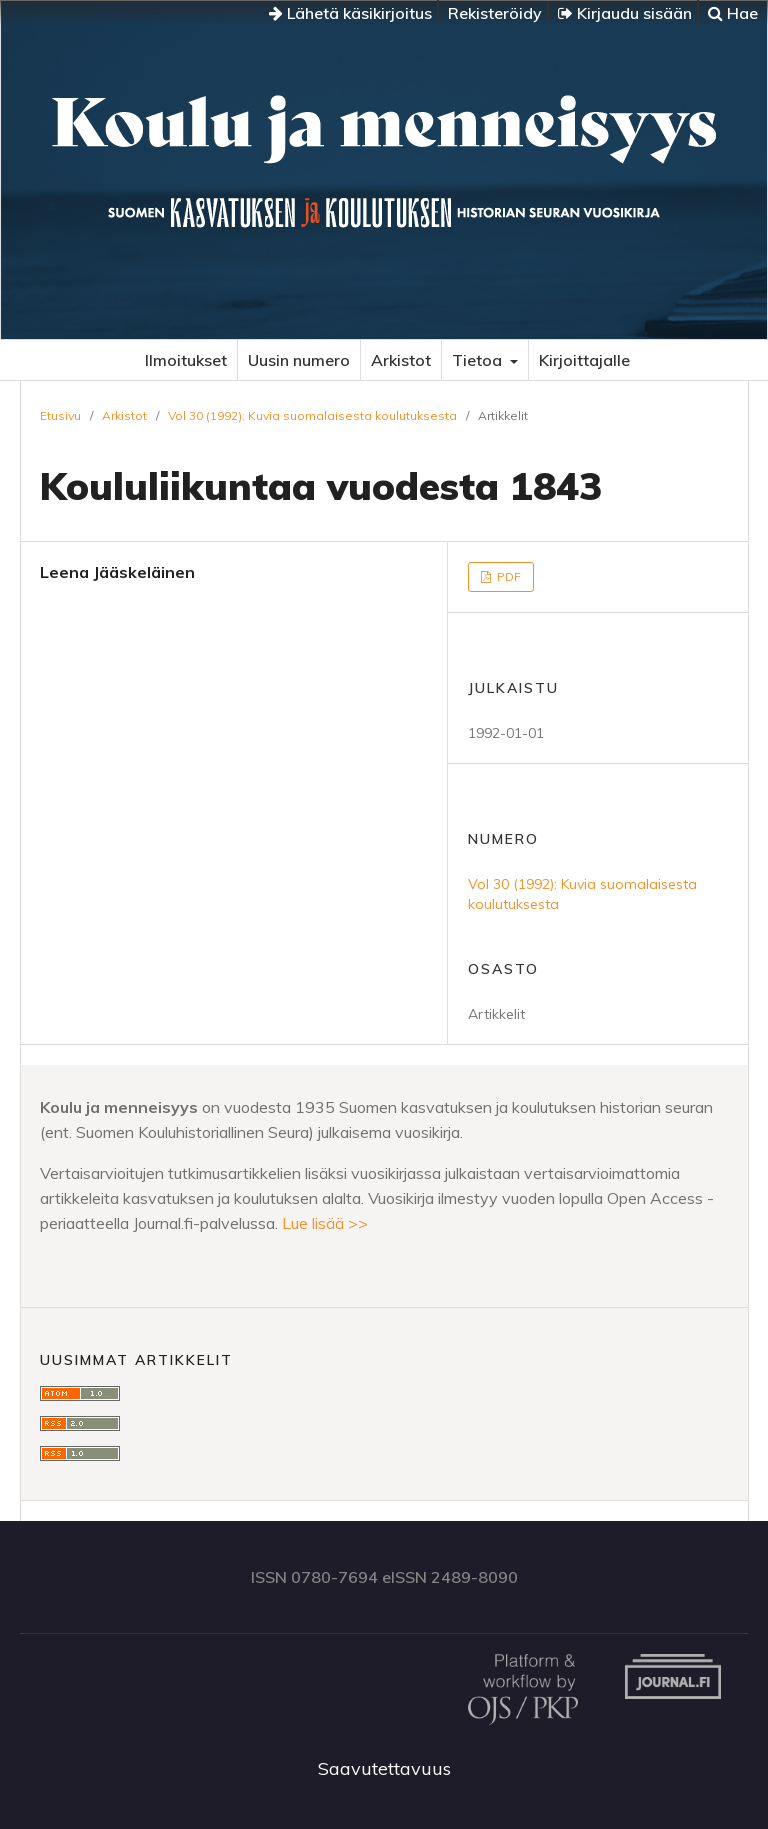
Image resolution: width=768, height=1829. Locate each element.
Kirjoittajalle (584, 360)
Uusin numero (299, 360)
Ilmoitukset (186, 360)
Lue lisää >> (325, 1223)
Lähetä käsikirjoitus (350, 13)
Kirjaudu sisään (625, 13)
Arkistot (401, 360)
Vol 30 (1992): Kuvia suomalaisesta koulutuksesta (312, 415)
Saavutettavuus (384, 1768)
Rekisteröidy (495, 13)
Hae (733, 13)
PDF (507, 576)
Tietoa (479, 360)
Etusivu (60, 415)
